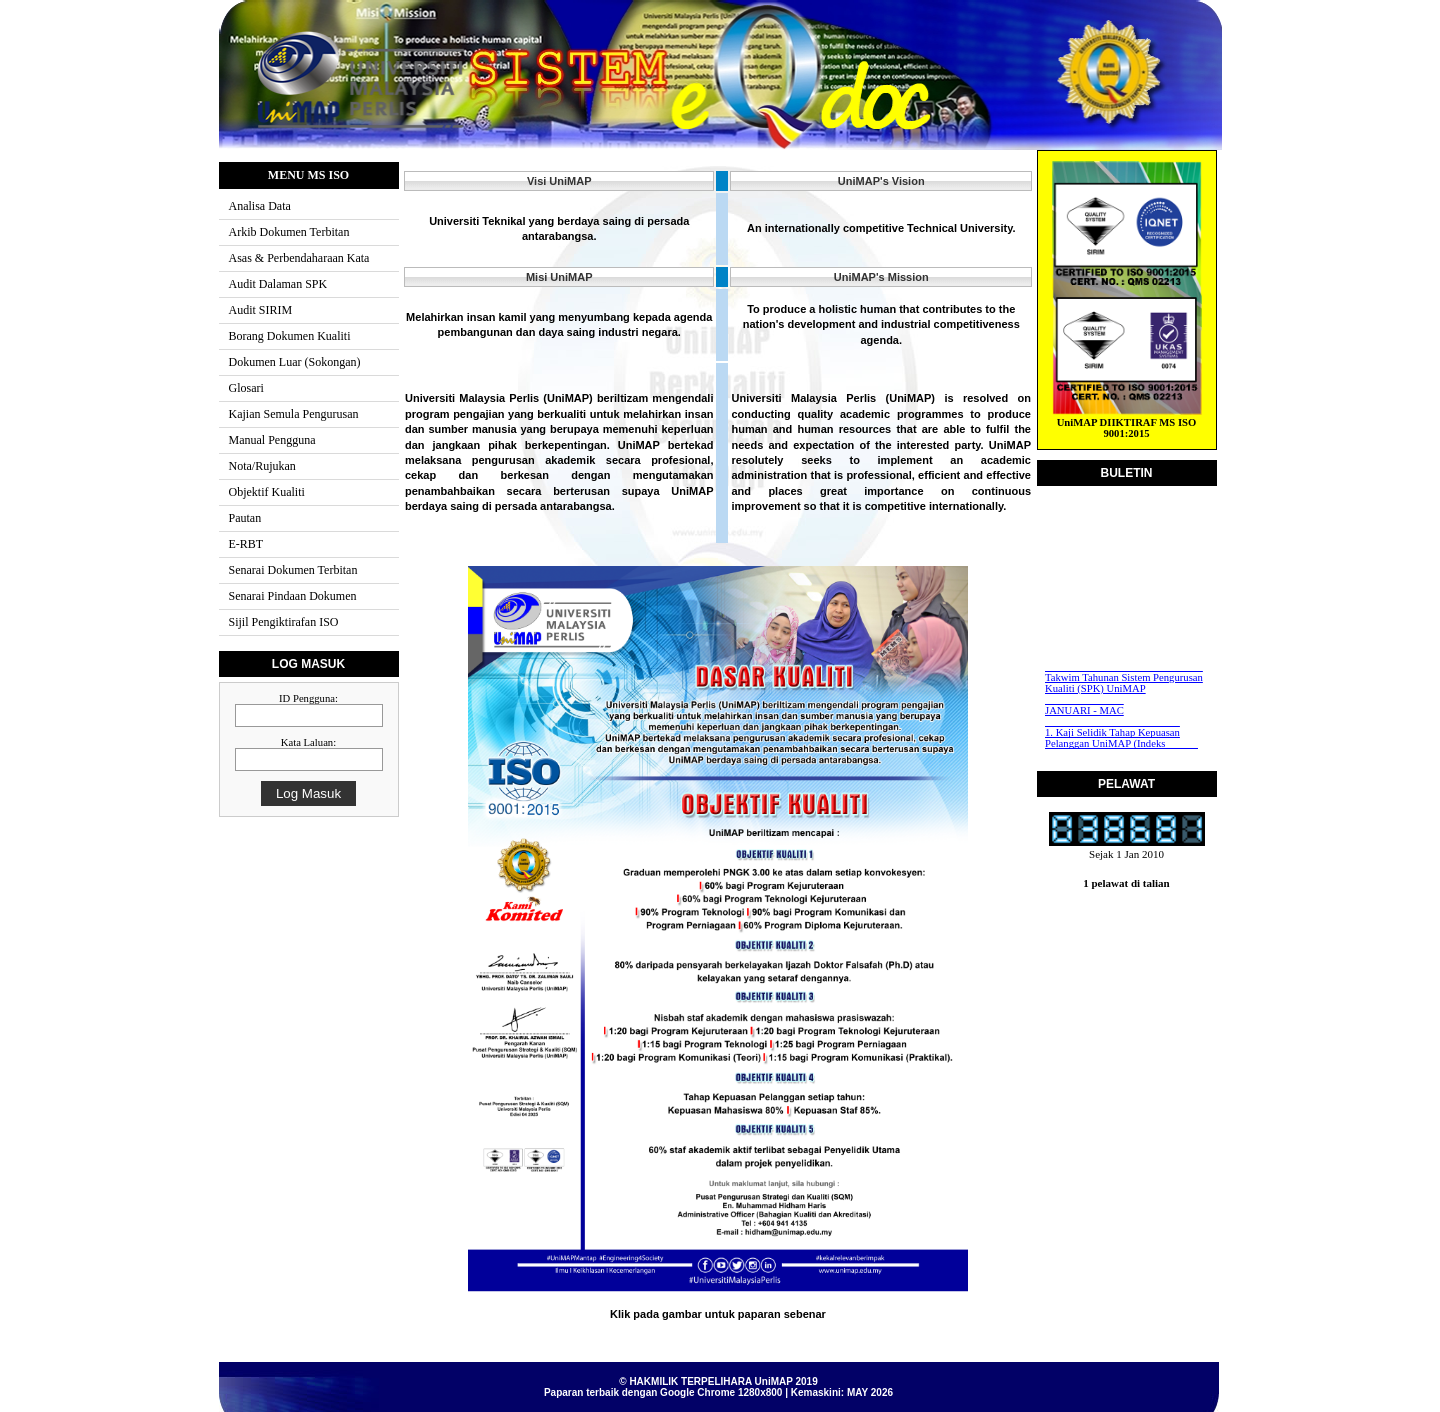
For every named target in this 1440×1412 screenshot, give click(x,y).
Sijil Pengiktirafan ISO (284, 622)
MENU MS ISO (308, 175)
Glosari (246, 388)
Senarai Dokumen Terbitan (293, 570)
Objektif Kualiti (267, 492)
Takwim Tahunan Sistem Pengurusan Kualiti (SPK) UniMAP (1124, 684)
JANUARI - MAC (1084, 711)
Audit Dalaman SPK (278, 284)
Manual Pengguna (272, 440)
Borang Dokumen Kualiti (290, 336)
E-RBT (246, 544)
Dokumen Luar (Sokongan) (295, 362)
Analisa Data (260, 206)
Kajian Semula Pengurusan (294, 414)
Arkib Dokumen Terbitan (289, 232)
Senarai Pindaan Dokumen (293, 596)
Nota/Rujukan (262, 466)
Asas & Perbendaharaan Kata (299, 258)
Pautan (245, 518)
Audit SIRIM (261, 310)
